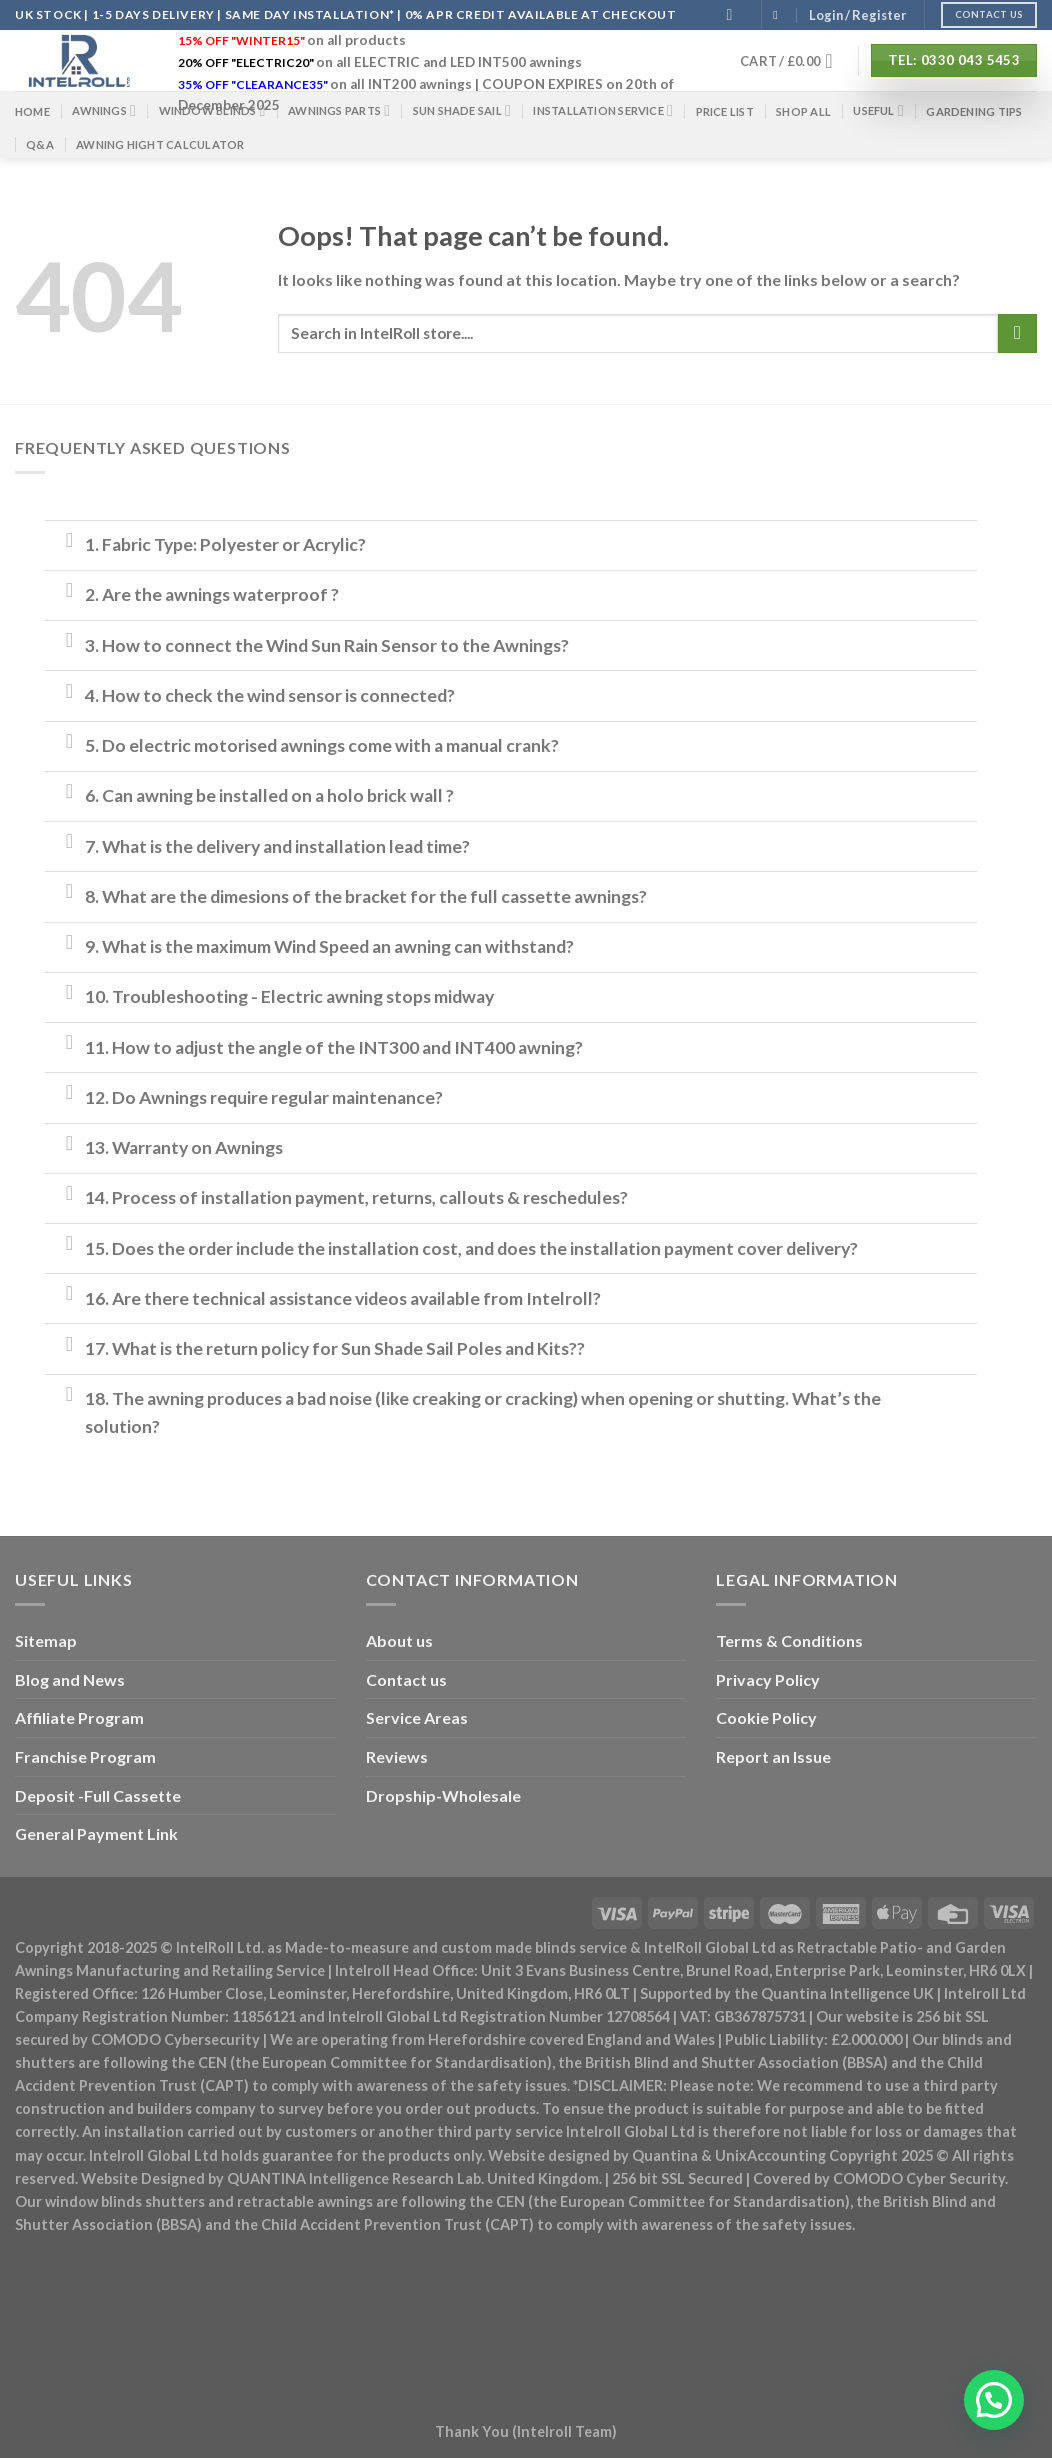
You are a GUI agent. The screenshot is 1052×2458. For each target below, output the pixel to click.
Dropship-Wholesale (443, 1795)
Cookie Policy (766, 1717)
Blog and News (70, 1679)
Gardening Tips (974, 111)
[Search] (735, 14)
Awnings (104, 110)
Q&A (40, 144)
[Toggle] (69, 539)
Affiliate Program (79, 1717)
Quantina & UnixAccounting (729, 2155)
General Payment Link (96, 1833)
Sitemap (46, 1640)
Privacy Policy (768, 1679)
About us (399, 1640)
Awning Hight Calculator (160, 144)
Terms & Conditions (789, 1640)
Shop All (803, 111)
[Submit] (1017, 333)
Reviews (397, 1756)
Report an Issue (773, 1756)
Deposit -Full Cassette (98, 1795)
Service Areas (417, 1717)
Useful (878, 110)
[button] (994, 2400)
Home (32, 111)
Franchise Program (85, 1756)
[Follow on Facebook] (779, 15)
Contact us (406, 1679)
